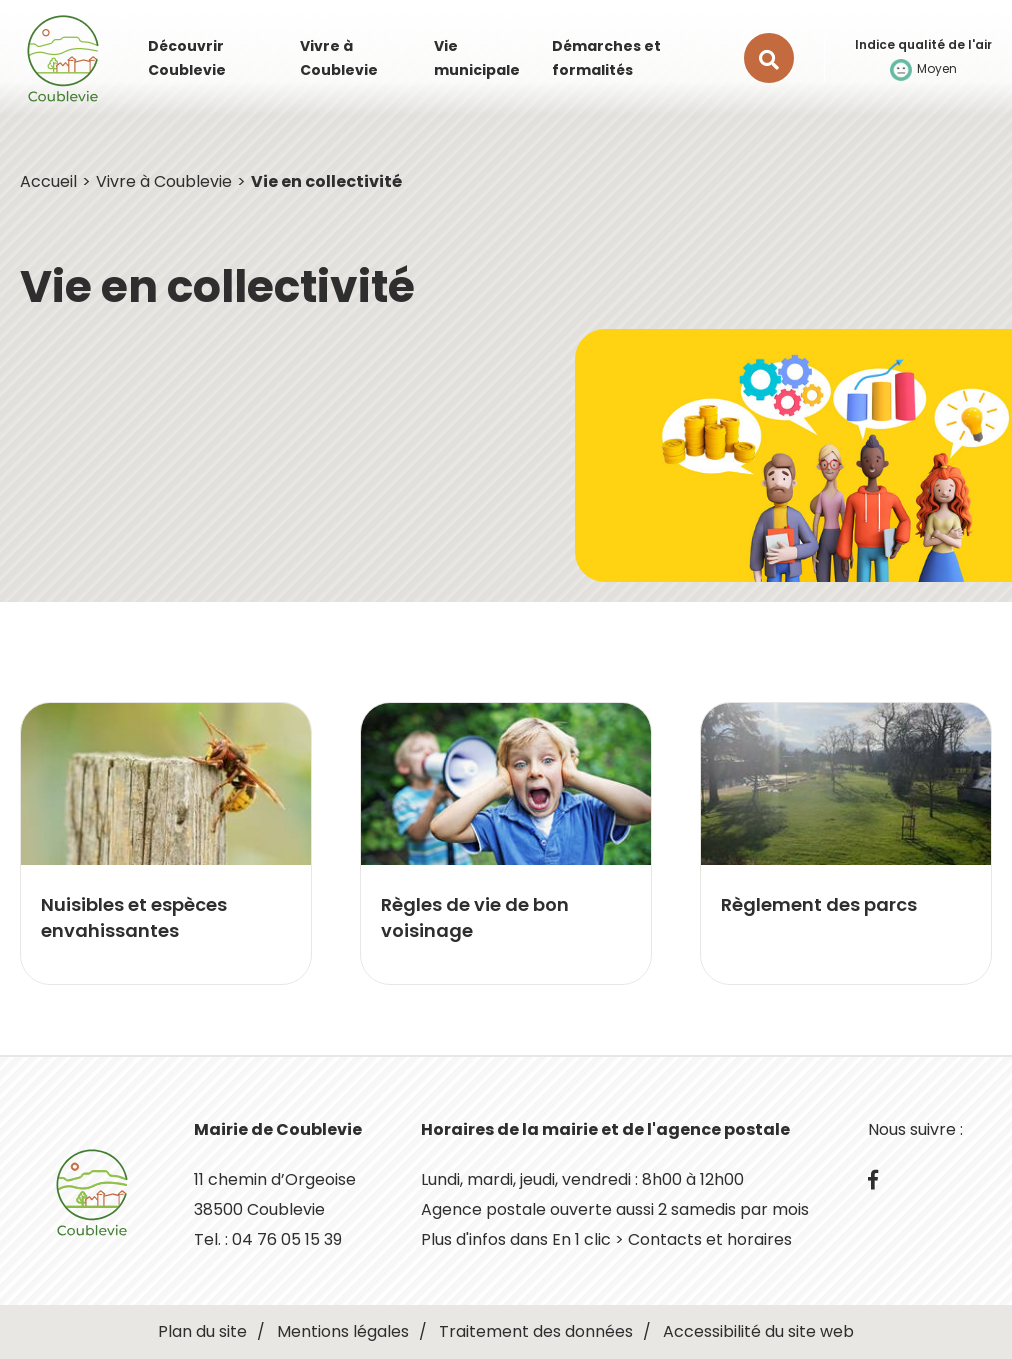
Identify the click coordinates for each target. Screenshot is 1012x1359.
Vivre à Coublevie (164, 181)
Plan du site (202, 1331)
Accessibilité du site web (758, 1331)
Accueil (48, 181)
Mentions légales (343, 1331)
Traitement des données (536, 1331)
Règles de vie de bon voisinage (475, 917)
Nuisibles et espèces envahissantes (134, 917)
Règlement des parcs (819, 904)
